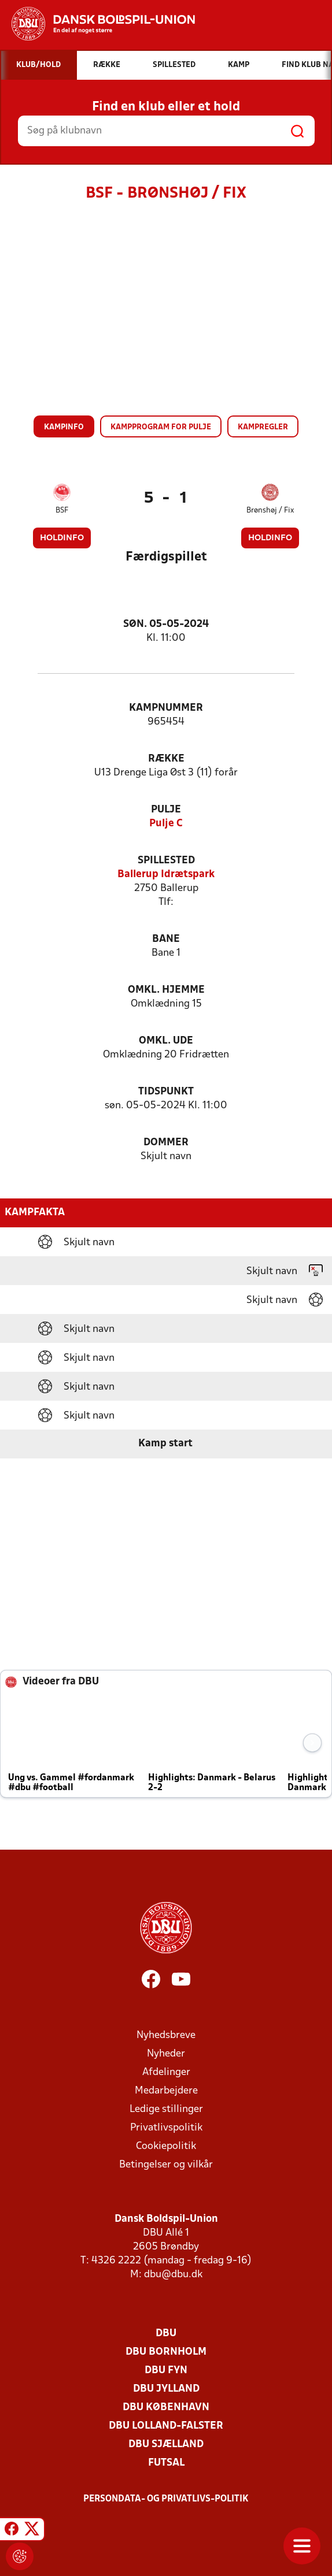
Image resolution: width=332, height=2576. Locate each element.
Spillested (166, 861)
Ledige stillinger (166, 2109)
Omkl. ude (166, 1041)
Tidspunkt (166, 1092)
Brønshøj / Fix (270, 510)
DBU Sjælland (166, 2444)
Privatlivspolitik (166, 2128)
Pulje (166, 810)
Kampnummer (166, 708)
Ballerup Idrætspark (166, 874)
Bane (166, 939)
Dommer (166, 1143)
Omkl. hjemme (166, 990)
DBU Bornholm (166, 2352)
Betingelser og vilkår (166, 2165)
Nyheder (166, 2054)
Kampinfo (64, 427)
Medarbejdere (166, 2091)
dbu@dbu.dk (173, 2275)
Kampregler (263, 427)
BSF (62, 510)
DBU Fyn (166, 2370)
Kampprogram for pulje (160, 427)
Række (166, 759)
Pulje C (166, 824)
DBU (166, 2334)
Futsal (166, 2463)
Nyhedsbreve (166, 2035)
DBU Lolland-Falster (166, 2426)
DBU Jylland (166, 2389)
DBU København (166, 2407)
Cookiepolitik (166, 2146)
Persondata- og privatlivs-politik (166, 2499)
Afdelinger (166, 2072)
